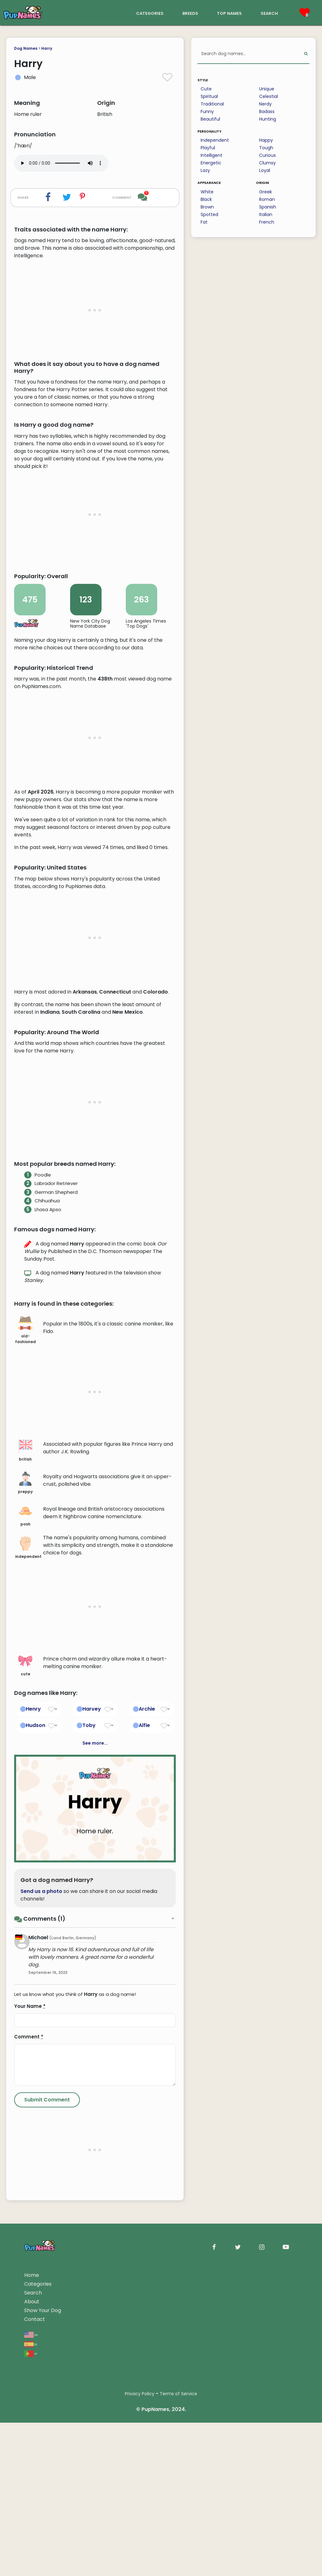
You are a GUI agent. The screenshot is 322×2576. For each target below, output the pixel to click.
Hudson (35, 1978)
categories (150, 13)
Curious (267, 155)
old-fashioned (25, 1583)
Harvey (91, 1962)
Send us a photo (41, 2144)
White (207, 192)
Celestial (268, 96)
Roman (267, 199)
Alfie (144, 1978)
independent (27, 1801)
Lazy (205, 170)
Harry (46, 48)
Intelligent (211, 155)
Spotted (209, 214)
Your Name (30, 2259)
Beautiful (210, 119)
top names (229, 13)
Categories (38, 2537)
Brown (207, 207)
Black (206, 199)
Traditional (212, 104)
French (266, 222)
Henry (33, 1962)
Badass (267, 111)
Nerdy (265, 104)
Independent (215, 140)
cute (25, 1918)
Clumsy (267, 163)
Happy (266, 140)
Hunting (267, 119)
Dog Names (25, 48)
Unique (266, 89)
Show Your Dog (42, 2563)
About (31, 2555)
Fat (204, 222)
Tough (266, 148)
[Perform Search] (305, 54)
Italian (265, 214)
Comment (28, 2290)
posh (25, 1768)
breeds (190, 13)
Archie (147, 1962)
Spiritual (209, 96)
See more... (95, 1996)
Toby (89, 1978)
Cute (206, 89)
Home (31, 2528)
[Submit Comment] (47, 2353)
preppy (25, 1736)
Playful (208, 148)
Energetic (211, 163)
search (269, 13)
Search (33, 2546)
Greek (265, 192)
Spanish (267, 207)
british (25, 1703)
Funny (207, 111)
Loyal (264, 170)
